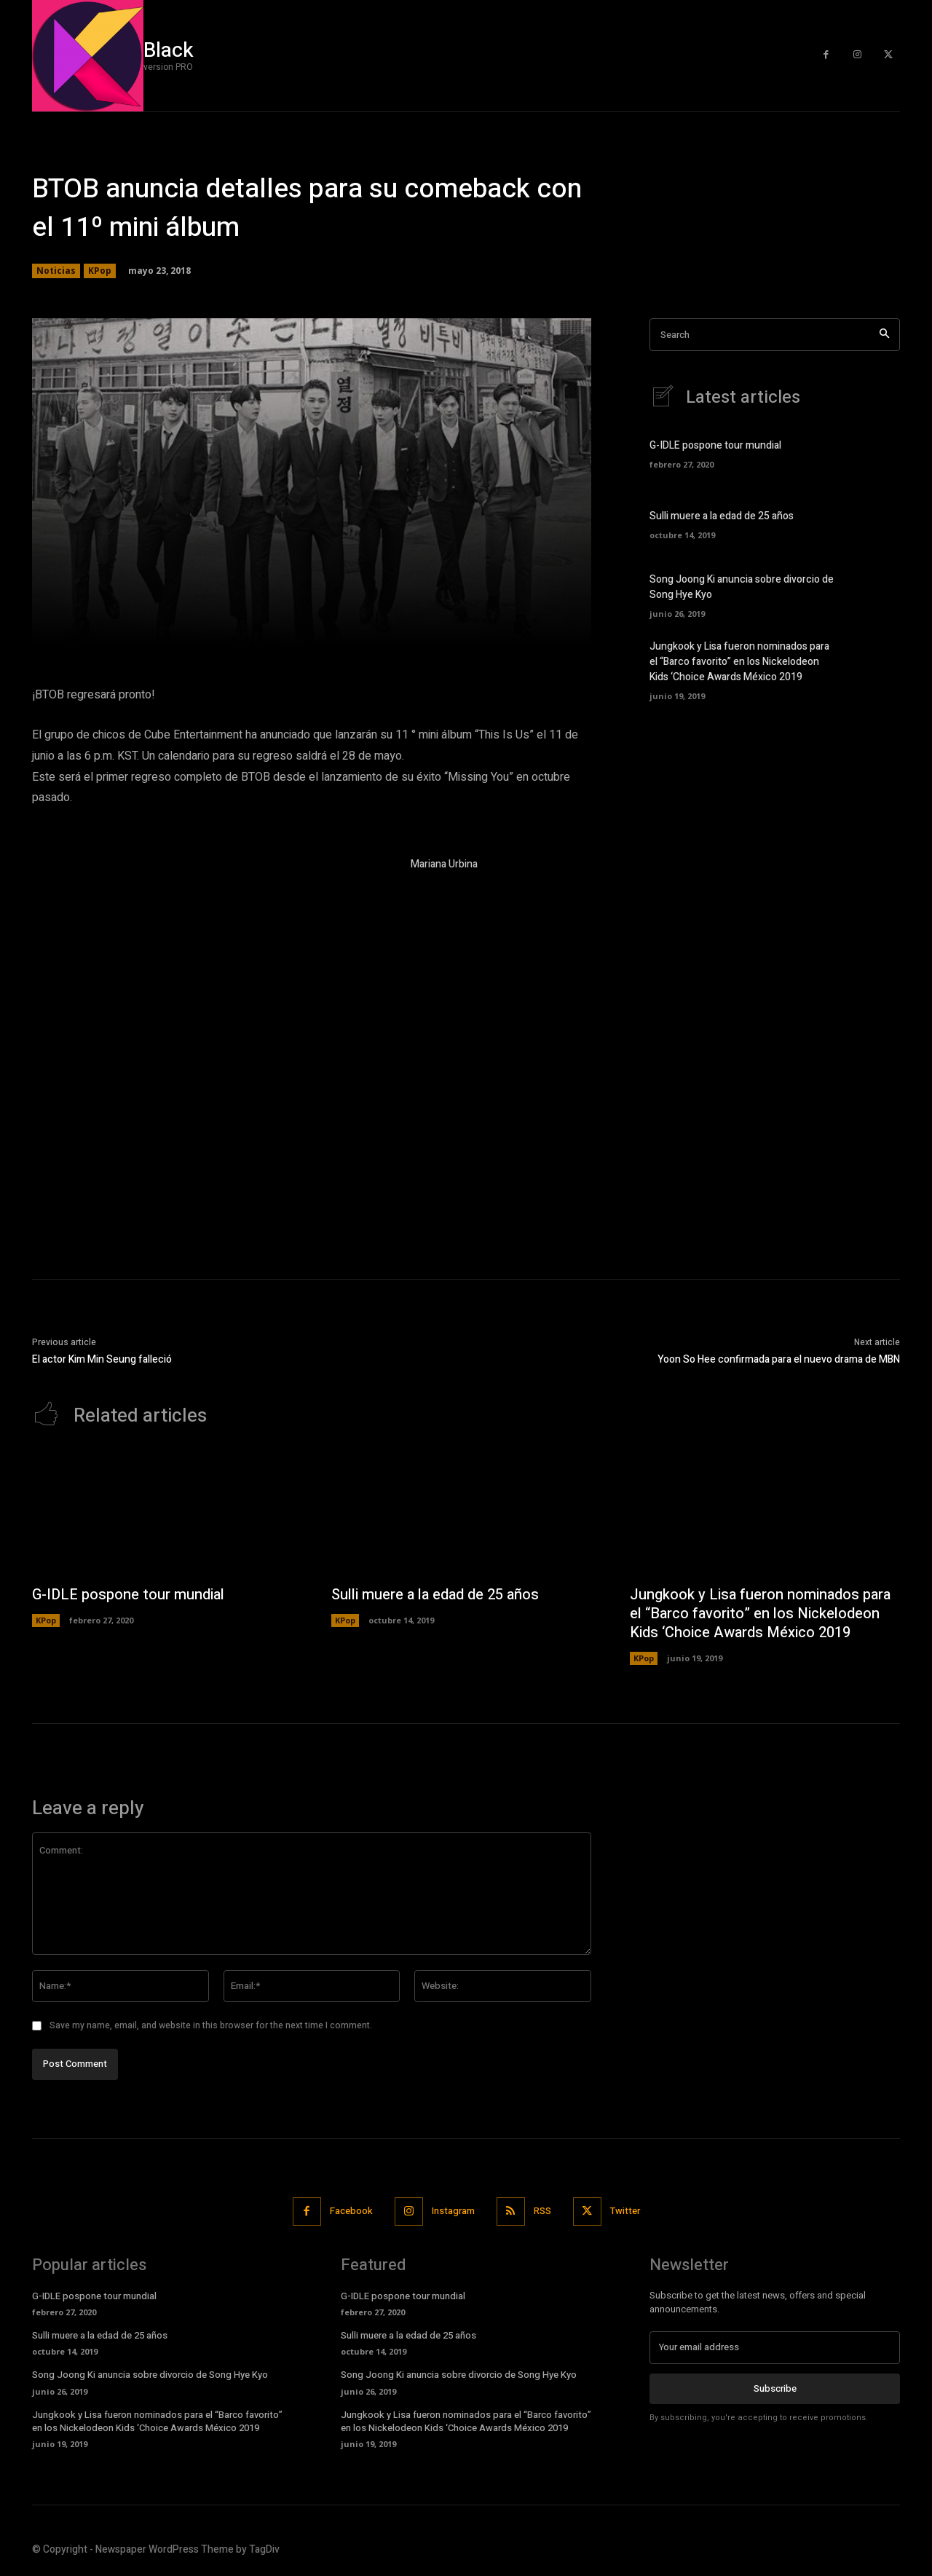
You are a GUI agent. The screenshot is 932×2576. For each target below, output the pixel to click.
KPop (100, 271)
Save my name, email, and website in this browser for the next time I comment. (211, 2025)
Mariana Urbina (444, 864)
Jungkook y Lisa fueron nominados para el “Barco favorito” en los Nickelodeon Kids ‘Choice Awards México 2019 (739, 662)
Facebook (351, 2211)
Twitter (625, 2211)
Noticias (56, 271)
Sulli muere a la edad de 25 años (721, 516)
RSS (542, 2211)
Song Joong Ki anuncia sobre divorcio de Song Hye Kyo (150, 2375)
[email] (774, 2347)
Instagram (453, 2211)
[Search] (884, 334)
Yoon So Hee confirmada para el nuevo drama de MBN (778, 1359)
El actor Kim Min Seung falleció (102, 1359)
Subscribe (775, 2388)
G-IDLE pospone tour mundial (715, 445)
